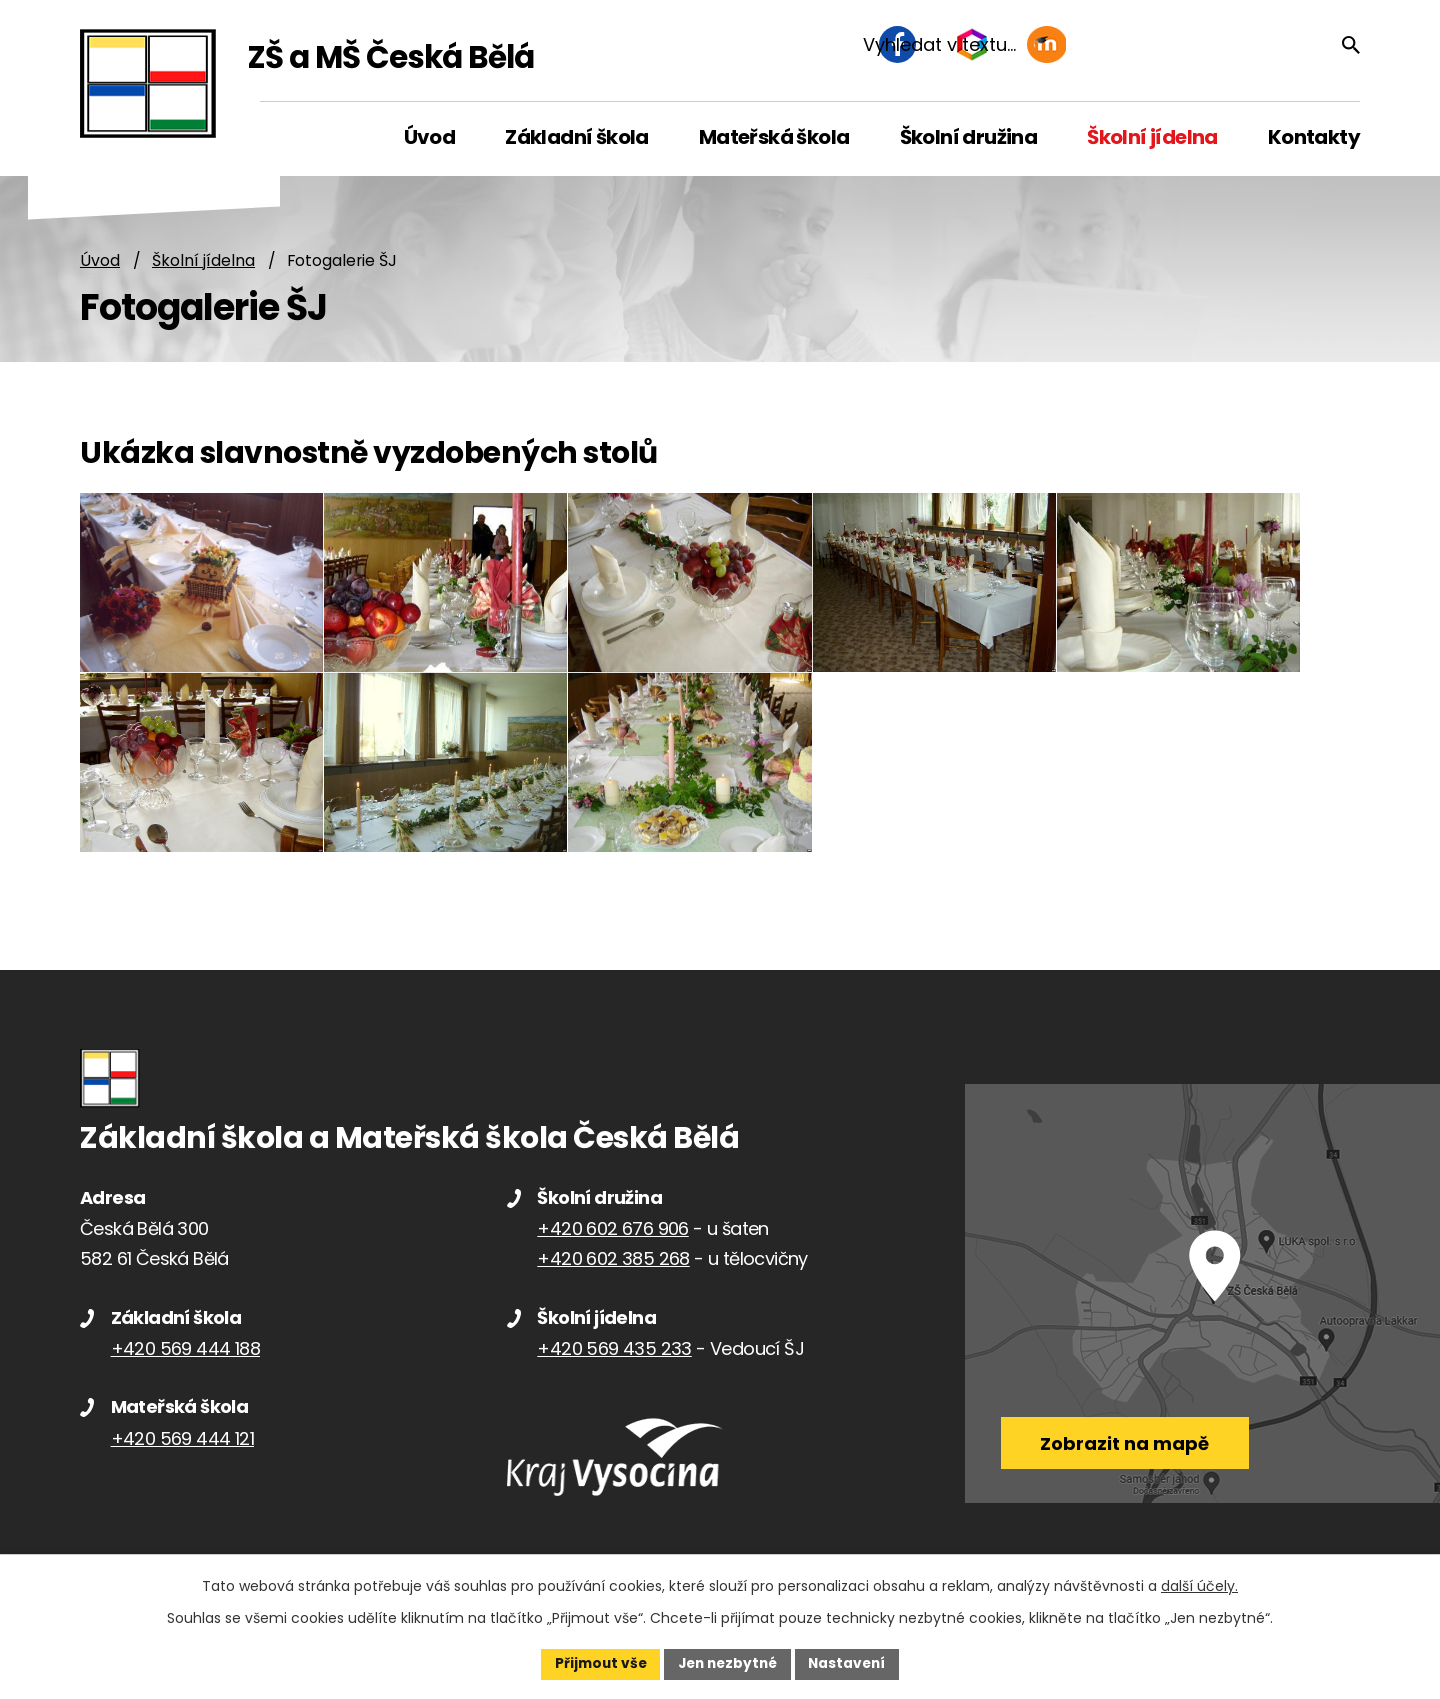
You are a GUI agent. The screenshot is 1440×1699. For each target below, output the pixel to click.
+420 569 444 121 (182, 1453)
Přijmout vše (595, 1663)
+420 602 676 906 (612, 1243)
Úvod (100, 261)
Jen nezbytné (727, 1663)
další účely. (1199, 1585)
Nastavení (852, 1663)
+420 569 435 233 (614, 1363)
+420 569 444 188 (185, 1363)
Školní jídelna (203, 261)
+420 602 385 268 (613, 1273)
